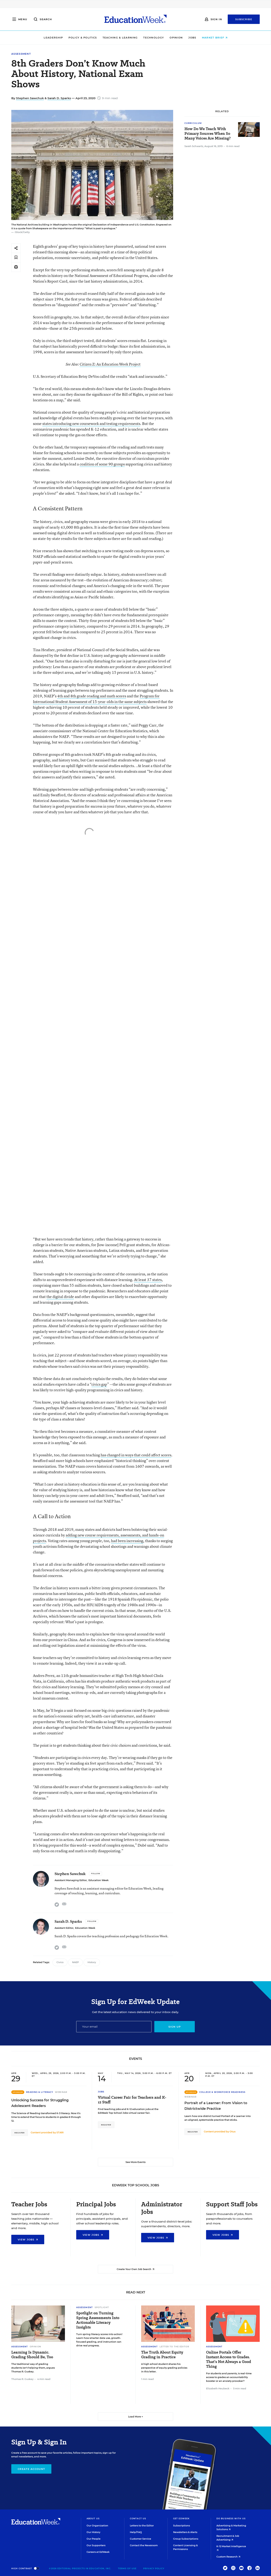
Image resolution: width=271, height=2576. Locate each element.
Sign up (174, 2026)
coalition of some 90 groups (102, 464)
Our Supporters (96, 2545)
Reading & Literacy (39, 2092)
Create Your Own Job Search (135, 2269)
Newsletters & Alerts (185, 2532)
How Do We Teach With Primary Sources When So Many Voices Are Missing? (207, 133)
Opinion (176, 37)
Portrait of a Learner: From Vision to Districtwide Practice (215, 2106)
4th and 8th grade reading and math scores (91, 695)
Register (19, 2133)
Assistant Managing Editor (71, 1880)
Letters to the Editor (142, 2525)
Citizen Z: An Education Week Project (110, 364)
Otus (232, 2131)
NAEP (75, 1962)
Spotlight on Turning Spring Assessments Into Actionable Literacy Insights (97, 2320)
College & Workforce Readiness (222, 2092)
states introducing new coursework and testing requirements (91, 423)
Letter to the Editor (174, 2346)
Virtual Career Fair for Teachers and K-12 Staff (132, 2099)
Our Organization (97, 2525)
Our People (93, 2538)
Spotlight (102, 2307)
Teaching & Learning (120, 37)
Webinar (61, 2092)
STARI (60, 2132)
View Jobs (28, 2239)
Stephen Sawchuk (30, 98)
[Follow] (95, 1873)
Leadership (53, 37)
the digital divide (60, 1296)
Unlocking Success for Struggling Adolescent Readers (40, 2103)
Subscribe (243, 19)
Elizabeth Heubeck (217, 2388)
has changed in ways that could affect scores (136, 1454)
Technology (153, 37)
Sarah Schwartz (193, 146)
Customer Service (140, 2538)
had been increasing (127, 1540)
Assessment (21, 53)
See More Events (135, 2162)
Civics (59, 1962)
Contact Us (138, 2518)
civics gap (99, 1384)
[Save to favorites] (16, 257)
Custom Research (228, 2556)
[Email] (113, 2026)
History (92, 1962)
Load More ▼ (135, 2416)
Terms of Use (127, 2568)
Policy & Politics (83, 37)
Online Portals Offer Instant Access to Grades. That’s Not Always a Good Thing (228, 2359)
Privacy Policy (153, 2568)
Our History (93, 2532)
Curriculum (193, 123)
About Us (93, 2518)
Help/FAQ (136, 2532)
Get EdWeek (181, 2518)
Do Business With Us (231, 2518)
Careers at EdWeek (98, 2552)
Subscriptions (181, 2525)
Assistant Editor (64, 1928)
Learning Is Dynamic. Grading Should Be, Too (32, 2354)
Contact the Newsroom (144, 2545)
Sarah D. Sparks (59, 98)
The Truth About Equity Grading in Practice (162, 2354)
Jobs (192, 37)
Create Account (31, 2468)
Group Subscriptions (185, 2538)
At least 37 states (148, 1279)
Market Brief (214, 37)
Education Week (98, 1880)
